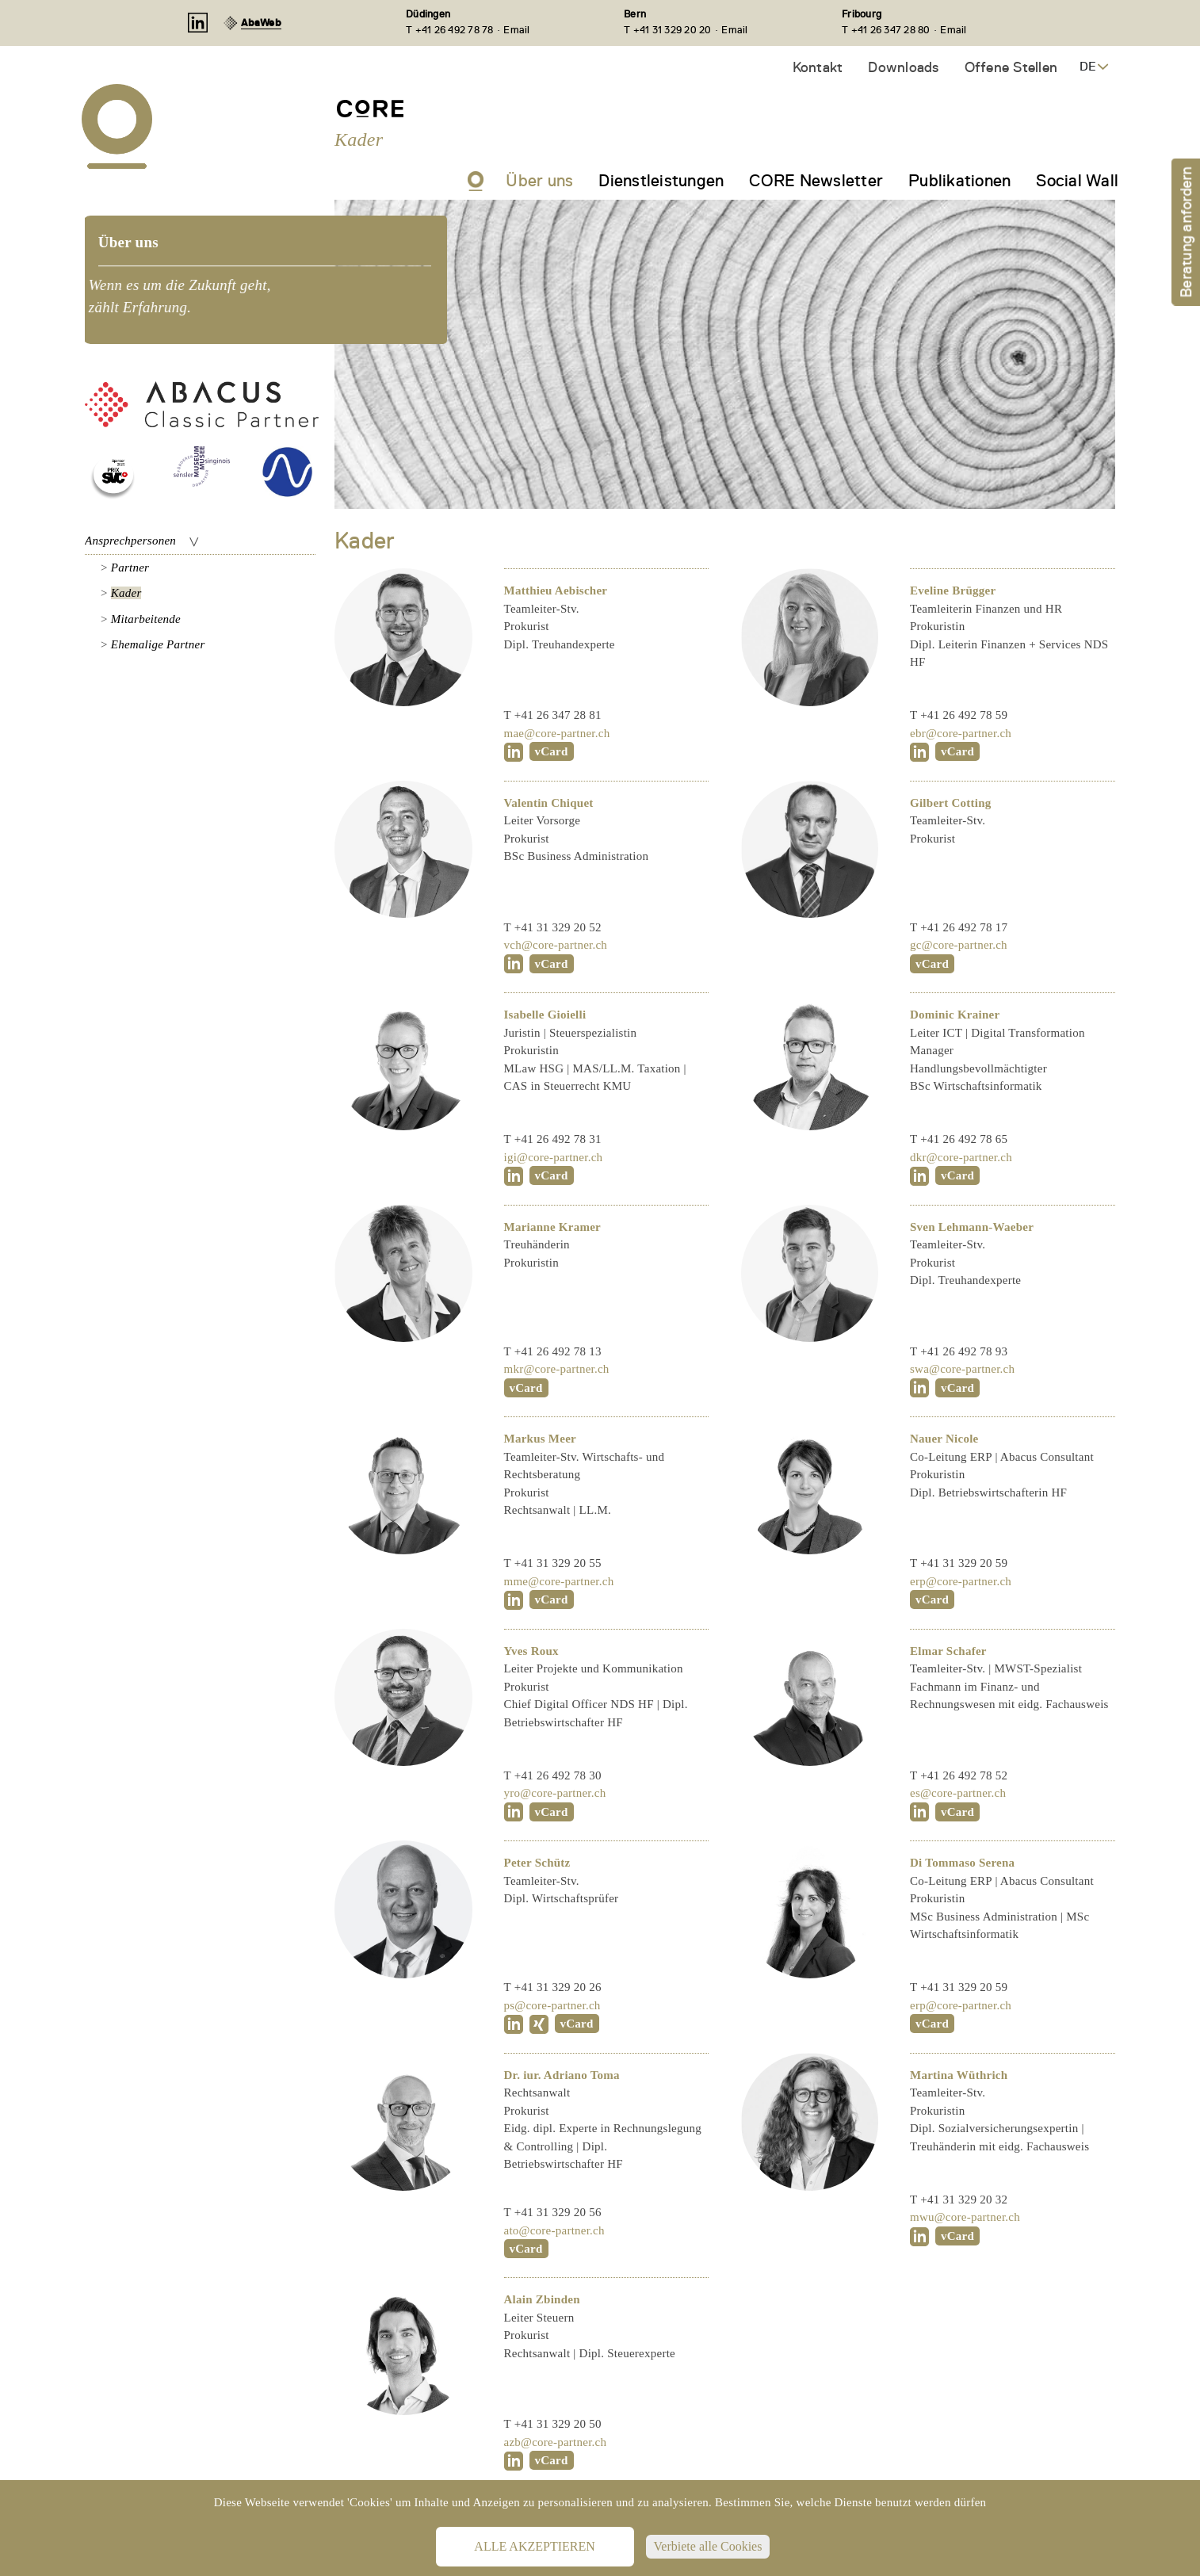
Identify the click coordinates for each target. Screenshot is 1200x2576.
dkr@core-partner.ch (961, 1157)
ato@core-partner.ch (554, 2230)
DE (1088, 66)
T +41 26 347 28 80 (886, 30)
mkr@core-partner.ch (557, 1369)
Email (516, 30)
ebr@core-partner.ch (960, 733)
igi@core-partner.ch (553, 1157)
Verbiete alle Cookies (708, 2546)
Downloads (903, 67)
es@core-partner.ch (958, 1793)
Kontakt (818, 67)
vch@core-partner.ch (556, 944)
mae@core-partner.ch (557, 733)
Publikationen (959, 180)
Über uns (539, 180)
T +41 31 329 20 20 (668, 30)
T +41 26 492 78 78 (450, 30)
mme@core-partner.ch (559, 1581)
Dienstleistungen (661, 180)
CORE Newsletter (816, 180)
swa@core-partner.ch (962, 1369)
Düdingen (428, 14)
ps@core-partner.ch (552, 2005)
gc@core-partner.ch (958, 944)
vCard (551, 751)
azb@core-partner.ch (555, 2442)
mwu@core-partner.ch (965, 2217)
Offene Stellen (1011, 67)
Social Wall (1077, 180)
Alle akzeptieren (534, 2546)
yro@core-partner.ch (555, 1793)
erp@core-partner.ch (960, 1581)
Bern (635, 14)
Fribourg (861, 14)
